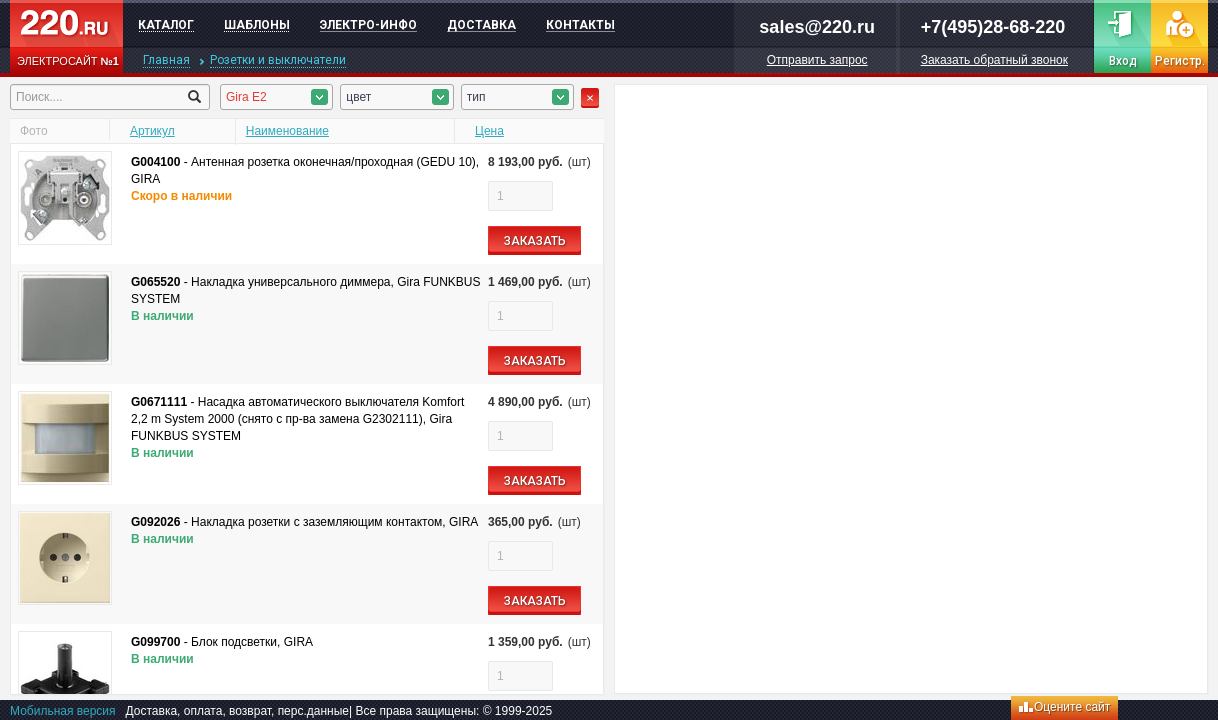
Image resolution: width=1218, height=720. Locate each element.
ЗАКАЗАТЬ (535, 241)
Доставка (481, 25)
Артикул (152, 131)
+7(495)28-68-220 (993, 27)
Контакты (580, 25)
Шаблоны (257, 25)
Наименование (287, 131)
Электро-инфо (368, 25)
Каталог (166, 25)
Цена (489, 131)
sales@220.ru (817, 27)
